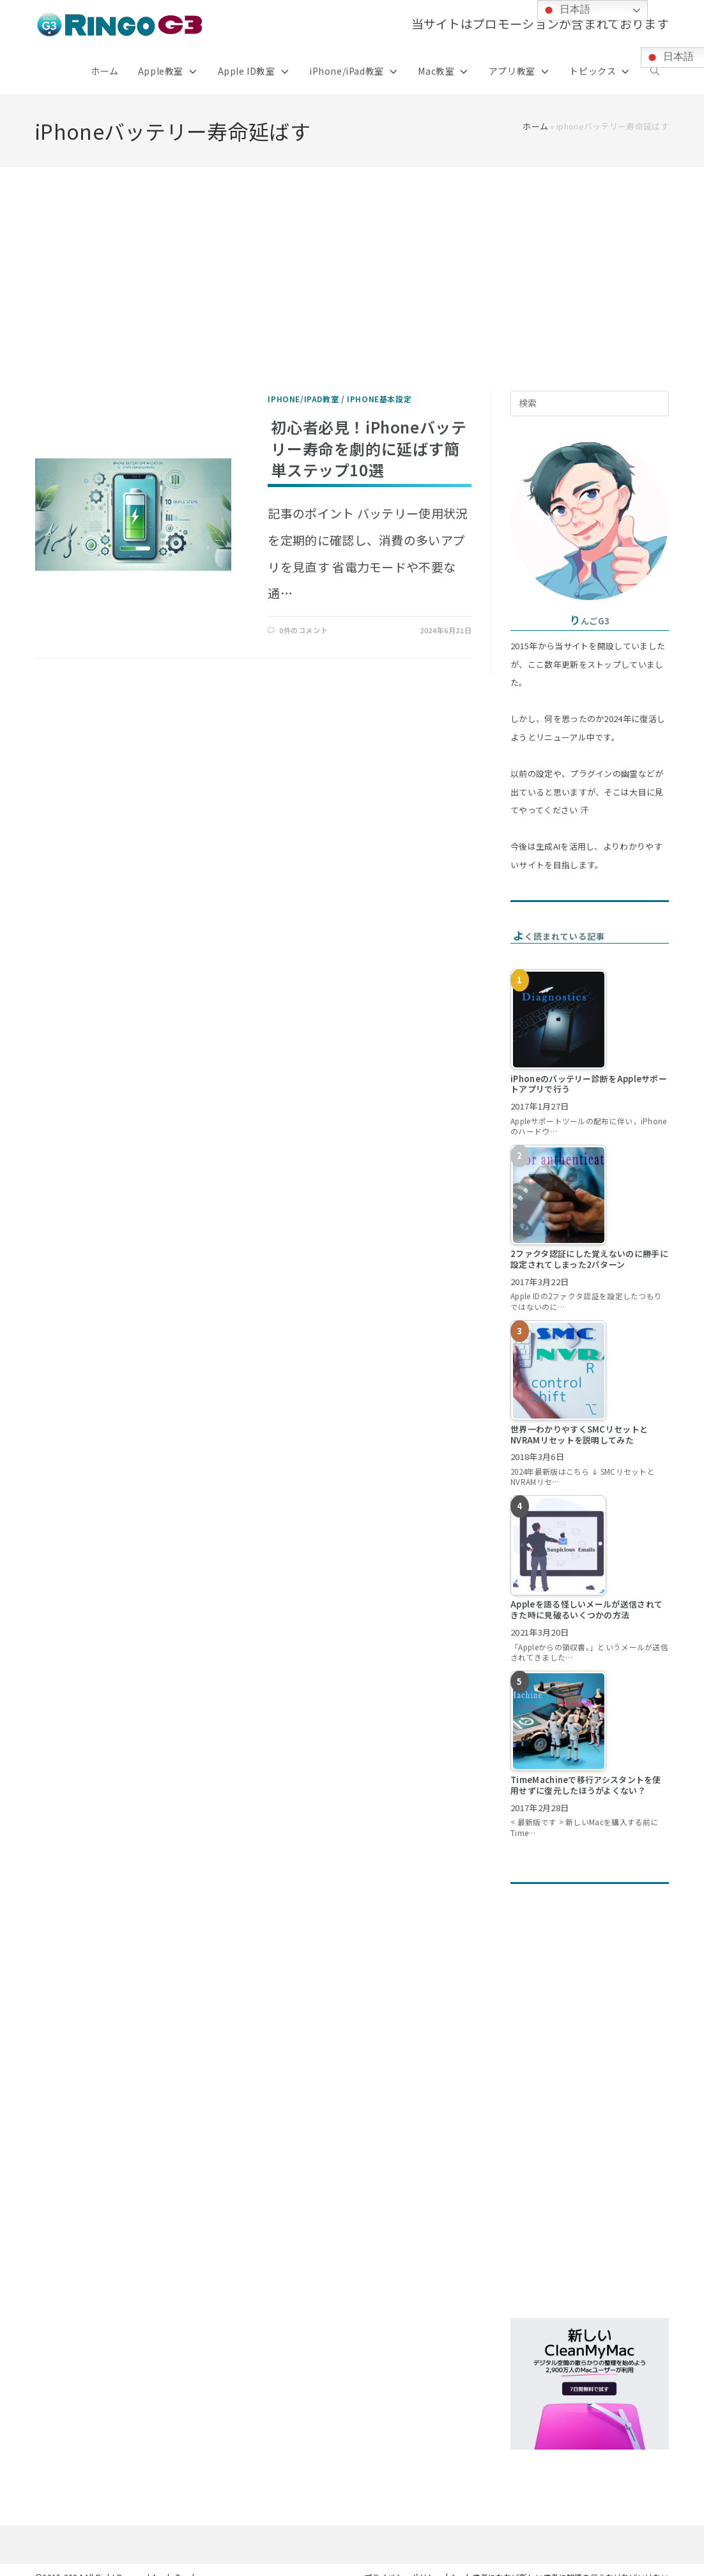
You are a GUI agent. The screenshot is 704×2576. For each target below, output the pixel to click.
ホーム (535, 126)
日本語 (566, 10)
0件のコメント (303, 630)
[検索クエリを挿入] (589, 403)
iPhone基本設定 (379, 398)
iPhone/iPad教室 (303, 398)
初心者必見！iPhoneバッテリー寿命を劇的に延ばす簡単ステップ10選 (368, 448)
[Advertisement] (352, 295)
